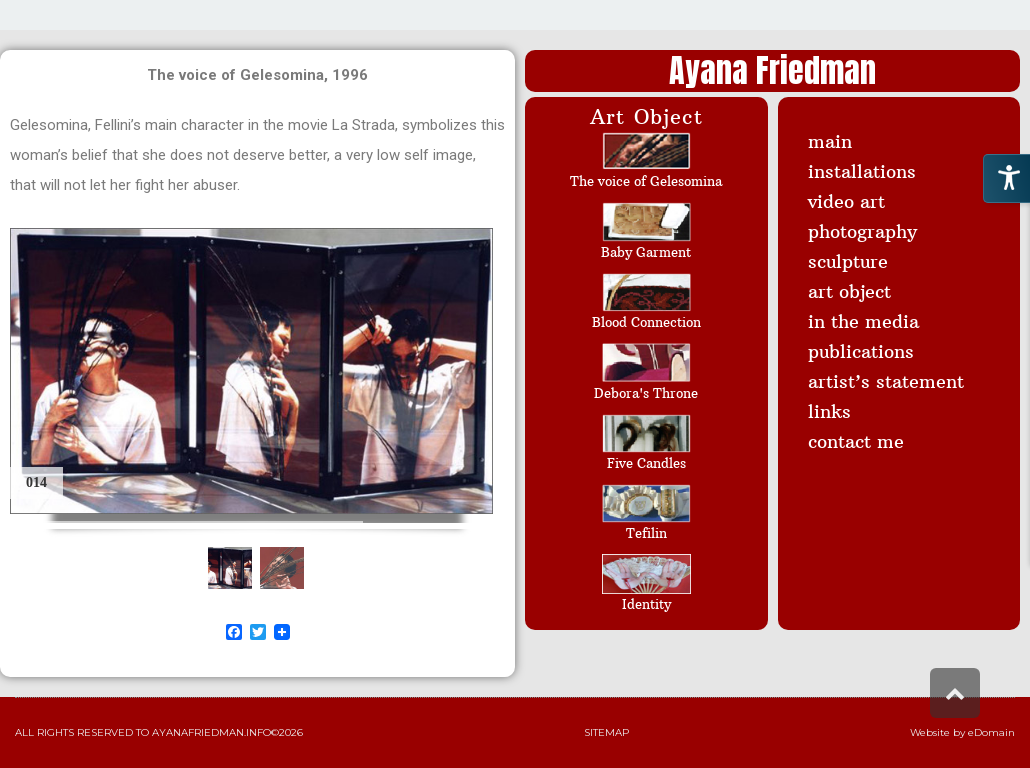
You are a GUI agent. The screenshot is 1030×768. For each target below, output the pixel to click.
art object (849, 291)
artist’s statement (886, 381)
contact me (856, 441)
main (830, 141)
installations (862, 171)
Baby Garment (646, 252)
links (829, 411)
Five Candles (646, 463)
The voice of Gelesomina (646, 181)
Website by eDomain (962, 732)
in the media (863, 321)
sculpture (848, 261)
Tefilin (646, 533)
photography (862, 231)
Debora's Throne (646, 393)
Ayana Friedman (772, 70)
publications (861, 351)
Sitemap (606, 732)
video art (846, 201)
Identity (646, 604)
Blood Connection (646, 322)
